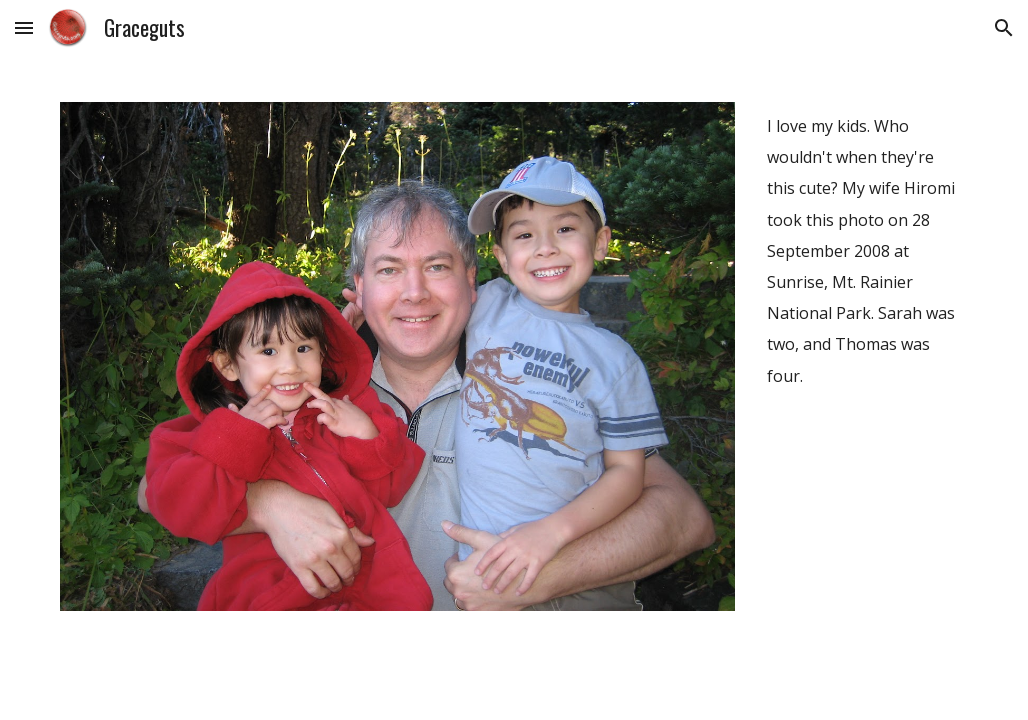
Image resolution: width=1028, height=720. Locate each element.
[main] (864, 250)
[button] (24, 27)
